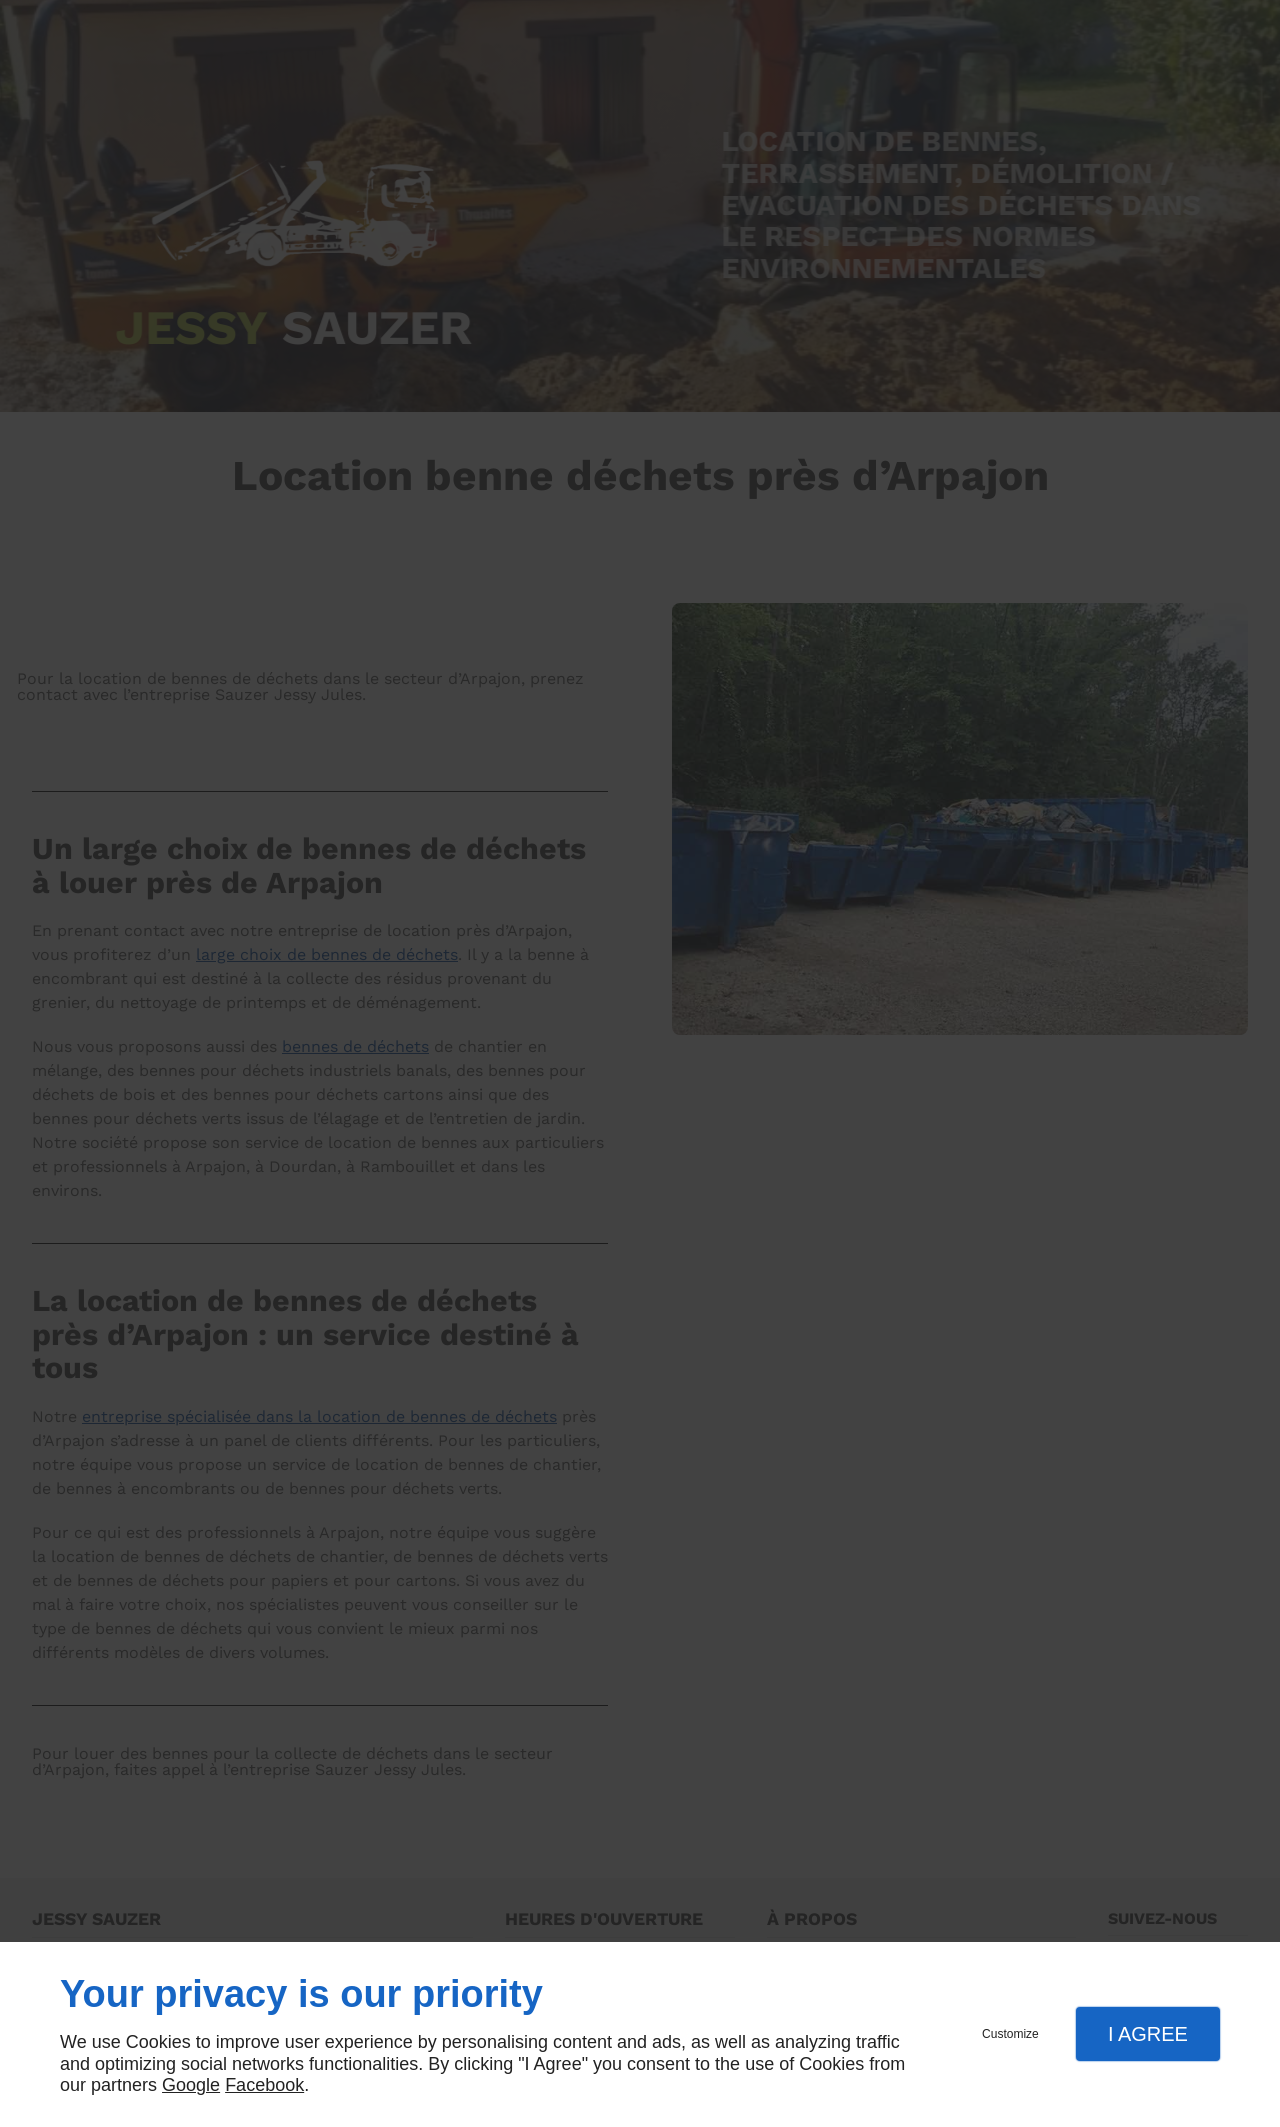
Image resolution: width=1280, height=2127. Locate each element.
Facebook (264, 2085)
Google (191, 2085)
